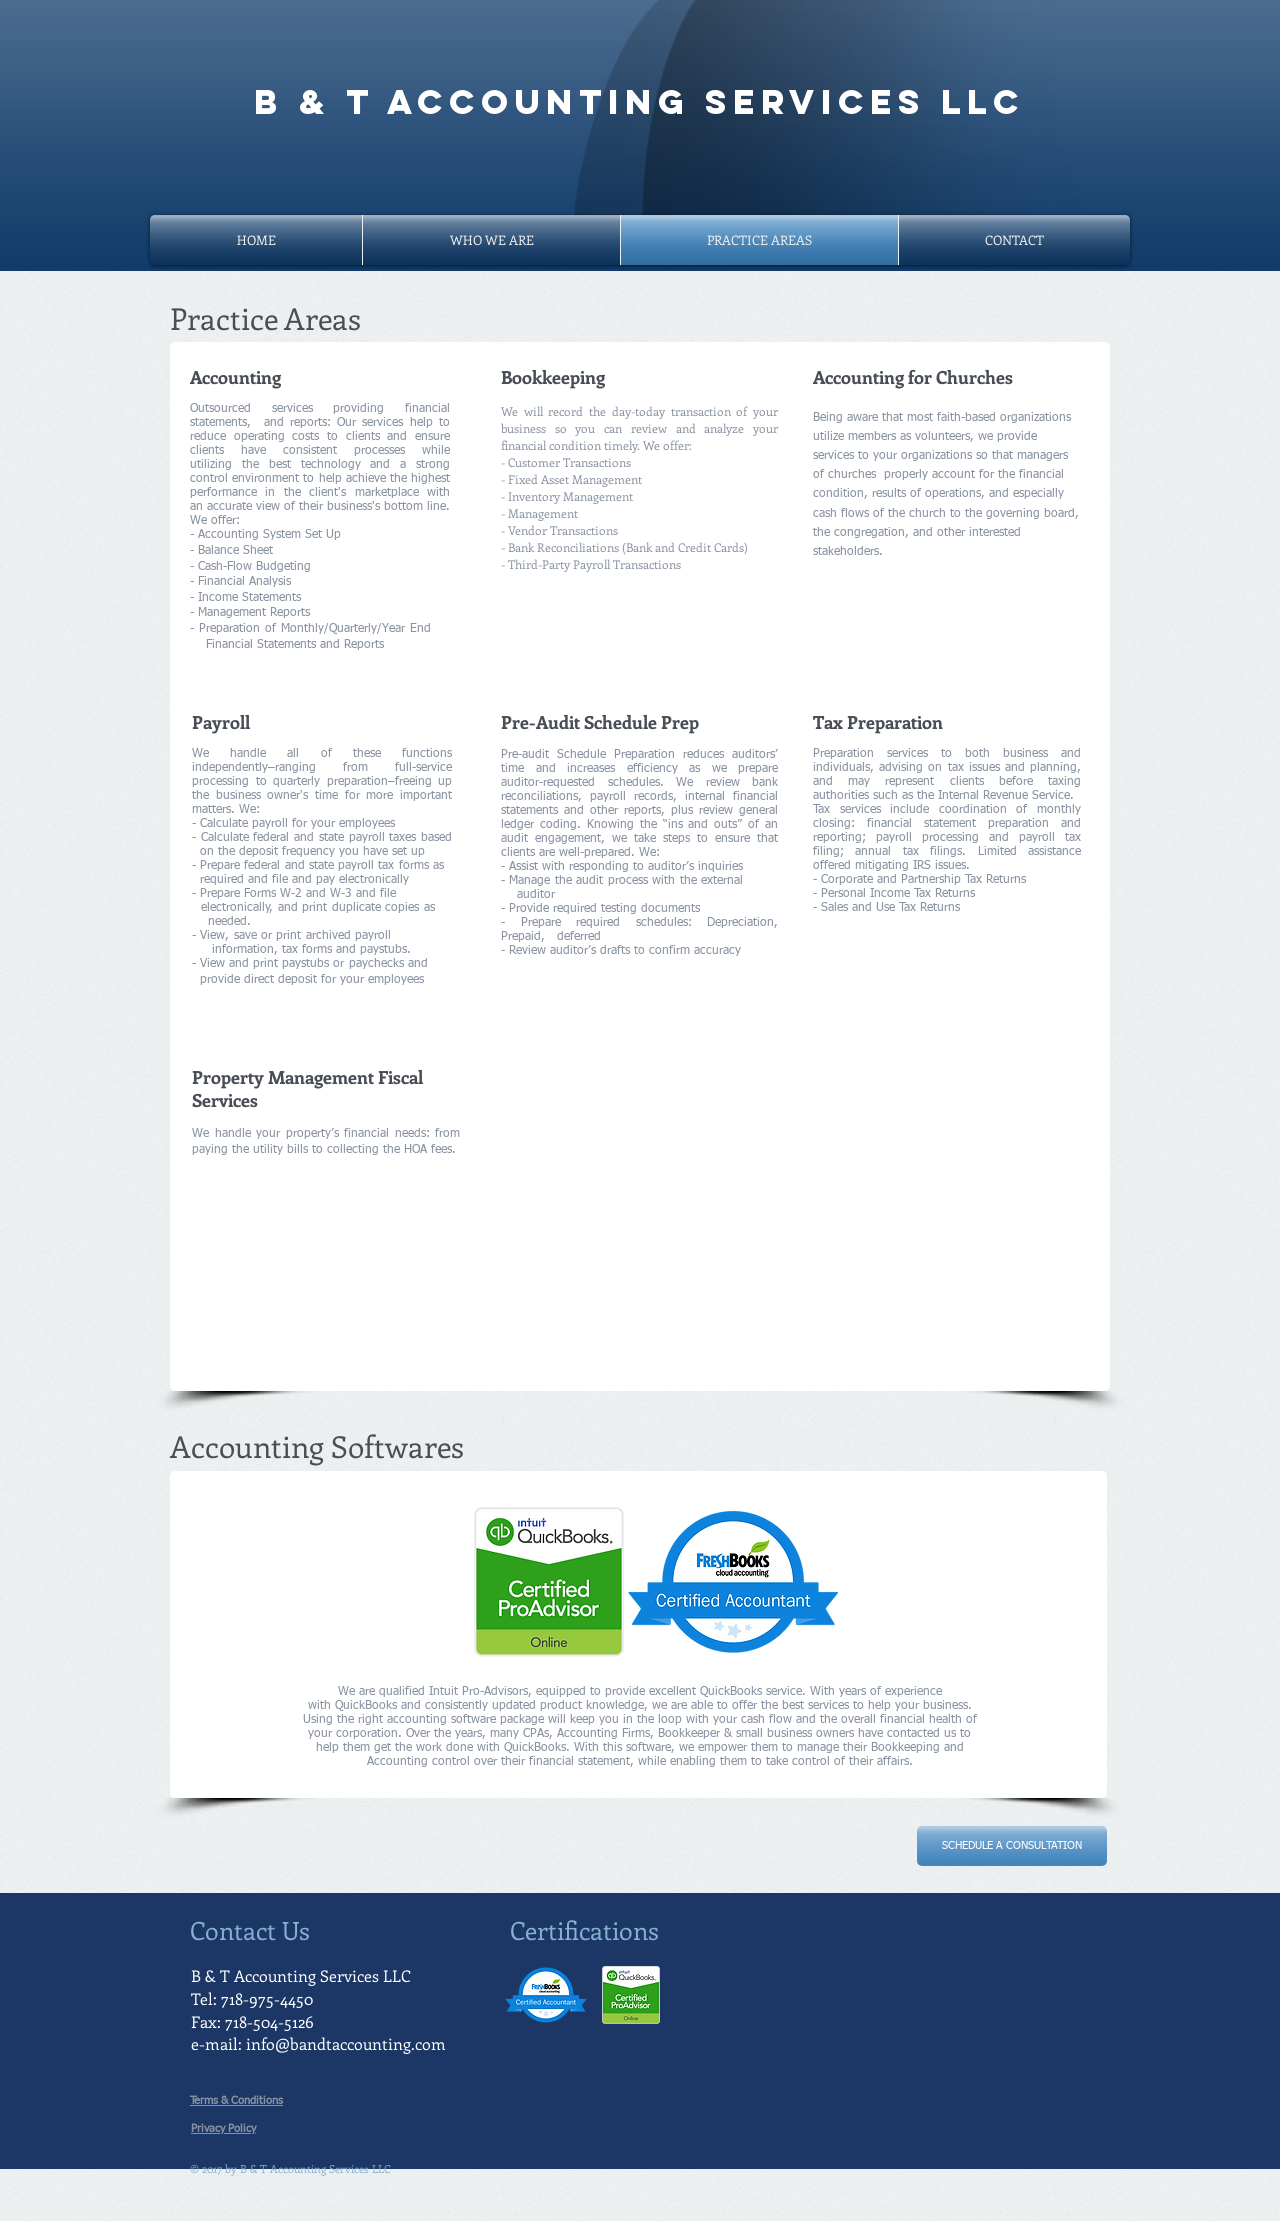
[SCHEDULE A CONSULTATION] (1012, 1846)
